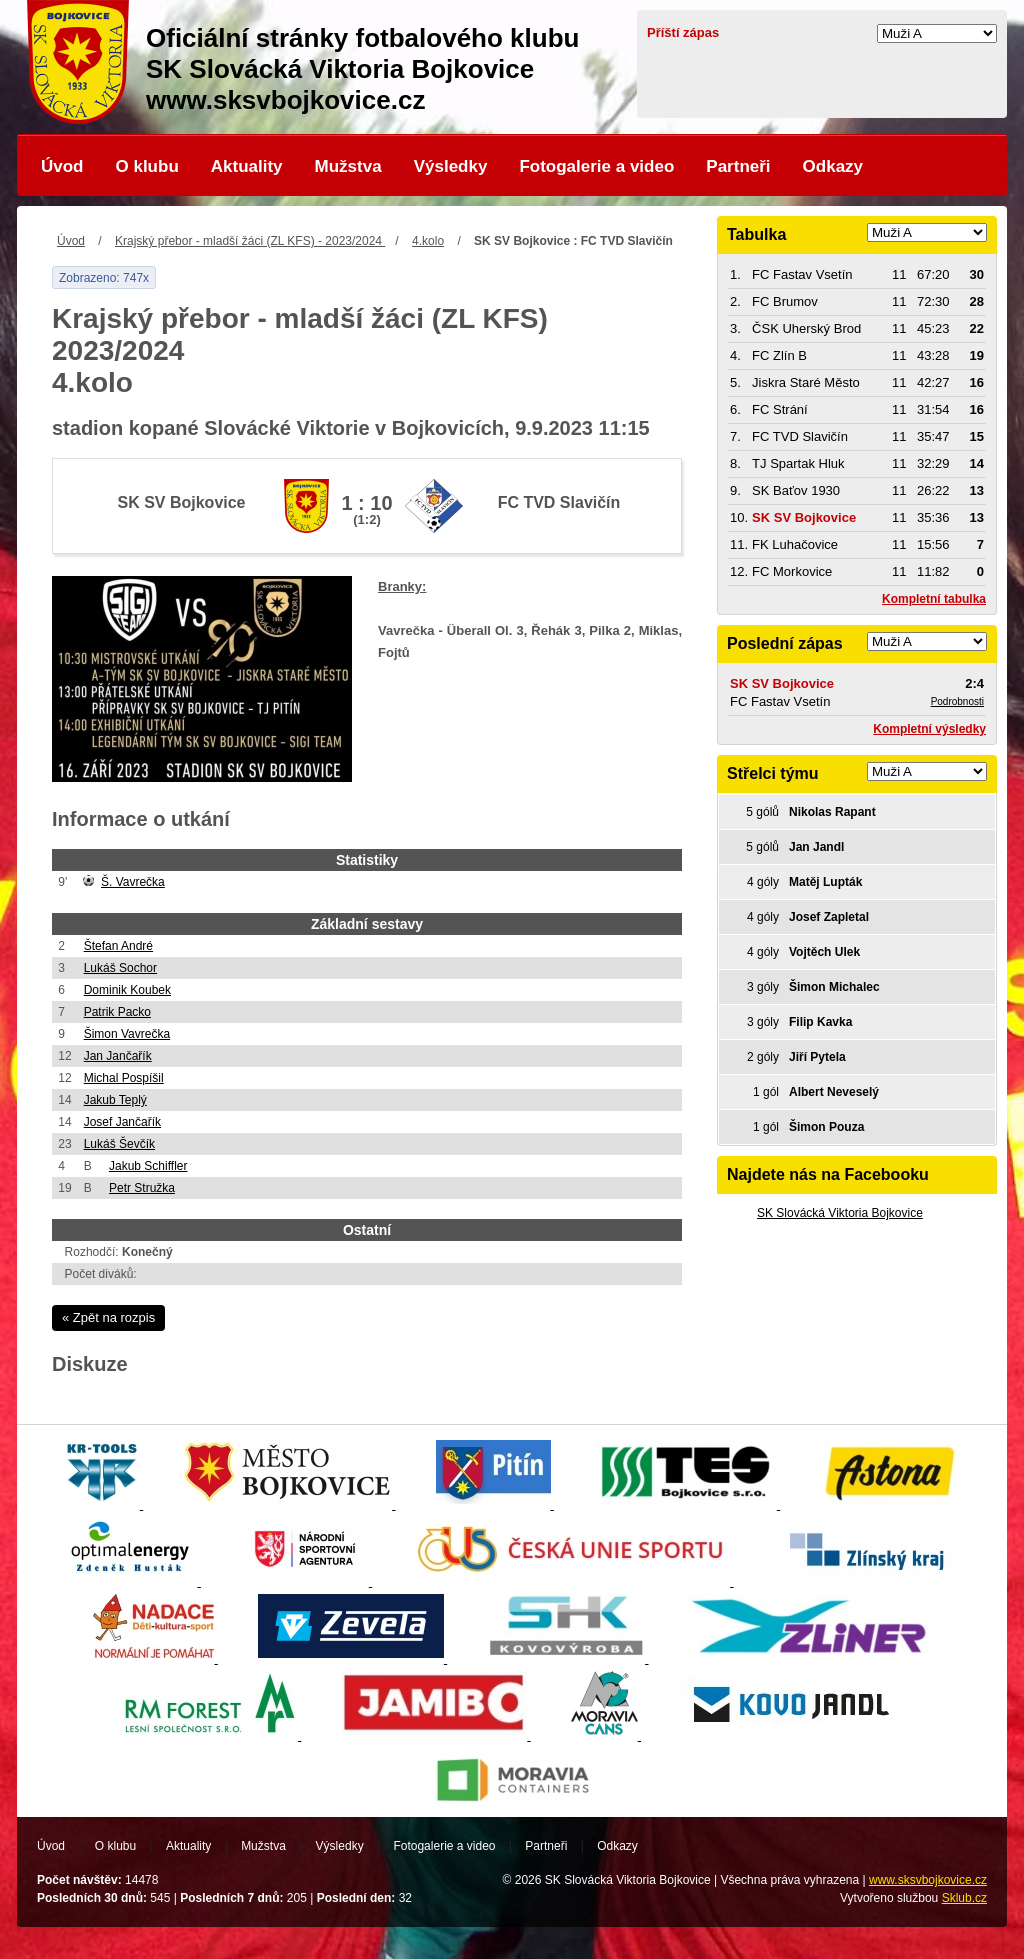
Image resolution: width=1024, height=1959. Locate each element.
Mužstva (348, 166)
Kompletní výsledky (929, 729)
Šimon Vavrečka (127, 1034)
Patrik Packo (117, 1012)
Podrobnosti (957, 701)
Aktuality (247, 166)
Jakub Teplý (115, 1100)
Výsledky (451, 166)
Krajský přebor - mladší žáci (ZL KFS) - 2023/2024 (250, 241)
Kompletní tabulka (934, 599)
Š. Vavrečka (133, 882)
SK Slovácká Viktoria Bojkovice (840, 1213)
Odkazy (833, 166)
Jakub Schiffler (148, 1166)
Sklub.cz (964, 1898)
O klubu (147, 166)
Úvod (62, 166)
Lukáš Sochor (120, 968)
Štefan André (118, 946)
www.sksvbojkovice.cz (928, 1880)
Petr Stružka (142, 1188)
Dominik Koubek (127, 990)
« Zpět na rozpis (108, 1317)
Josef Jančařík (122, 1122)
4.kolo (428, 241)
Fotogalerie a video (596, 166)
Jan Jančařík (118, 1056)
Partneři (738, 166)
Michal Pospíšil (124, 1078)
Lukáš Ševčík (119, 1144)
